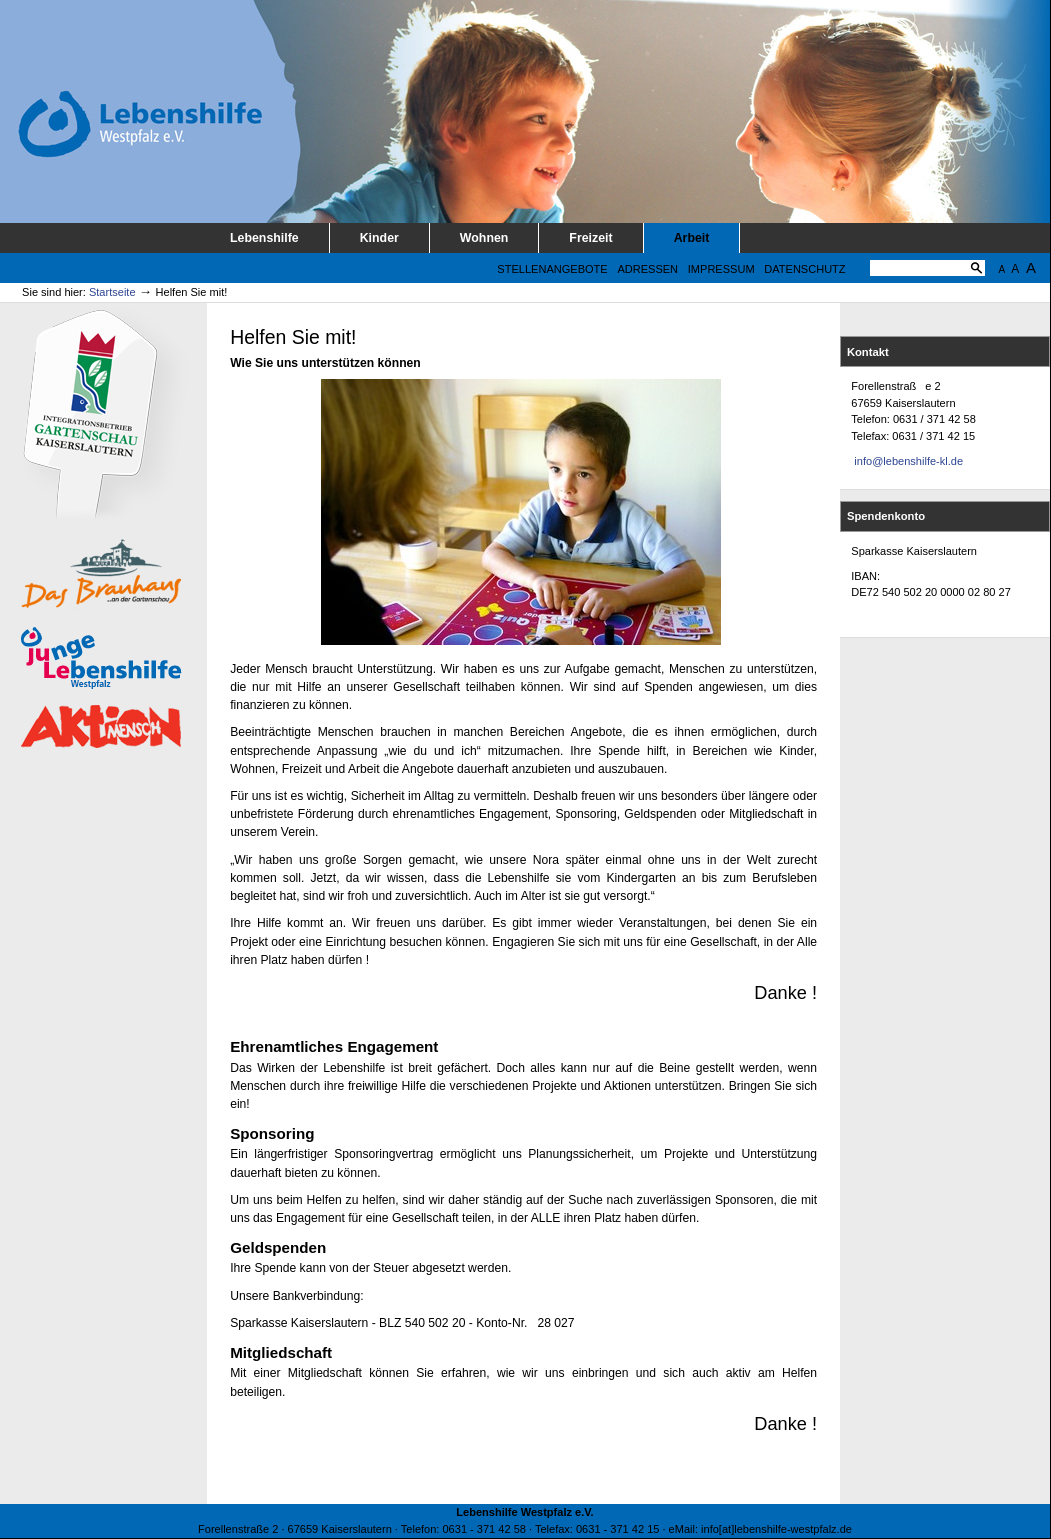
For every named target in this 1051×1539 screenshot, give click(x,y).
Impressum (721, 269)
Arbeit (692, 238)
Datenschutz (804, 269)
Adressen (647, 269)
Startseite (112, 292)
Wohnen (484, 238)
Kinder (379, 238)
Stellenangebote (552, 269)
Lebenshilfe (264, 238)
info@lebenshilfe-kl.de (908, 461)
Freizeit (590, 238)
